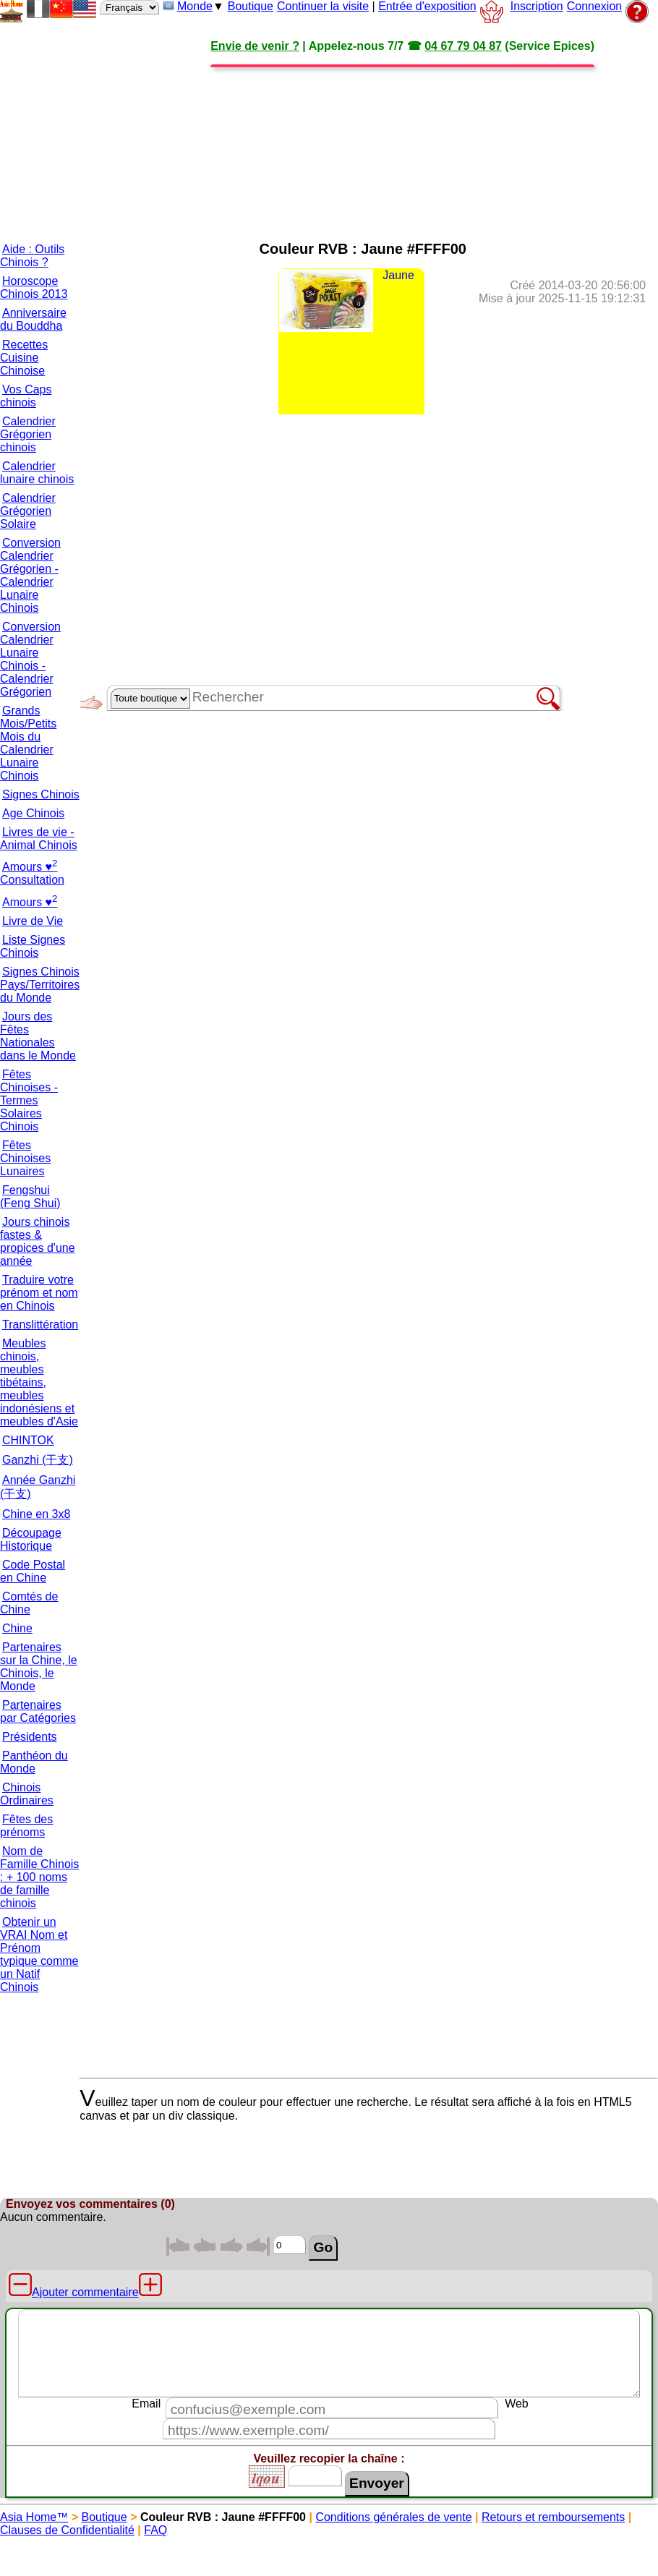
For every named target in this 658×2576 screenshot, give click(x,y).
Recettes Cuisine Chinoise (24, 357)
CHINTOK (28, 1440)
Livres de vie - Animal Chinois (38, 838)
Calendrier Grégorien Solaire (28, 511)
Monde (195, 6)
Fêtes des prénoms (26, 1825)
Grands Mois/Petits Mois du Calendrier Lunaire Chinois (28, 743)
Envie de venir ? (254, 46)
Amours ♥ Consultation (32, 873)
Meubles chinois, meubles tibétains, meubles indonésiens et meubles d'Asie (39, 1382)
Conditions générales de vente (393, 2517)
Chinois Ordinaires (27, 1794)
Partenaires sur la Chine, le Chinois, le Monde (38, 1666)
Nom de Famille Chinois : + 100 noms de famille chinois (39, 1877)
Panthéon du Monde (34, 1762)
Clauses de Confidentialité (67, 2530)
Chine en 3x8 (36, 1514)
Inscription (536, 6)
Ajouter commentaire (85, 2292)
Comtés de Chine (29, 1603)
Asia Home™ (34, 2517)
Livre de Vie (32, 921)
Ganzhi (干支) (37, 1460)
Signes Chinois (41, 794)
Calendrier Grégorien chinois (28, 434)
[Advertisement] (331, 127)
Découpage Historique (30, 1539)
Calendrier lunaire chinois (37, 472)
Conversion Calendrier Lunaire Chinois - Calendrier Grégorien (30, 659)
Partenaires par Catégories (38, 1711)
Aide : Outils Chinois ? (32, 255)
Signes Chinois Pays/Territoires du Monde (40, 984)
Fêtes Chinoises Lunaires (25, 1158)
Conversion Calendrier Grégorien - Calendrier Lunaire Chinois (30, 575)
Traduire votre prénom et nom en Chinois (39, 1293)
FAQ (155, 2530)
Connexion (595, 6)
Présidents (29, 1737)
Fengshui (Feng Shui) (30, 1196)
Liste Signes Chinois (32, 946)
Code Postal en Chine (32, 1571)
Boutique (250, 6)
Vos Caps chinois (25, 396)
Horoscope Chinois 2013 (33, 287)
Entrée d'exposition (427, 6)
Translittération (40, 1324)
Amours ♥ (30, 902)
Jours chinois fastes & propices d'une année (37, 1241)
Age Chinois (33, 813)
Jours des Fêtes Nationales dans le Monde (38, 1036)
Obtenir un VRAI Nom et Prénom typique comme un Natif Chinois (39, 1954)
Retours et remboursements (553, 2517)
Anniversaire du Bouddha (33, 319)
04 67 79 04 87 (463, 46)
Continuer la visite (323, 6)
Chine (17, 1628)
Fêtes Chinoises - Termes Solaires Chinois (29, 1100)
